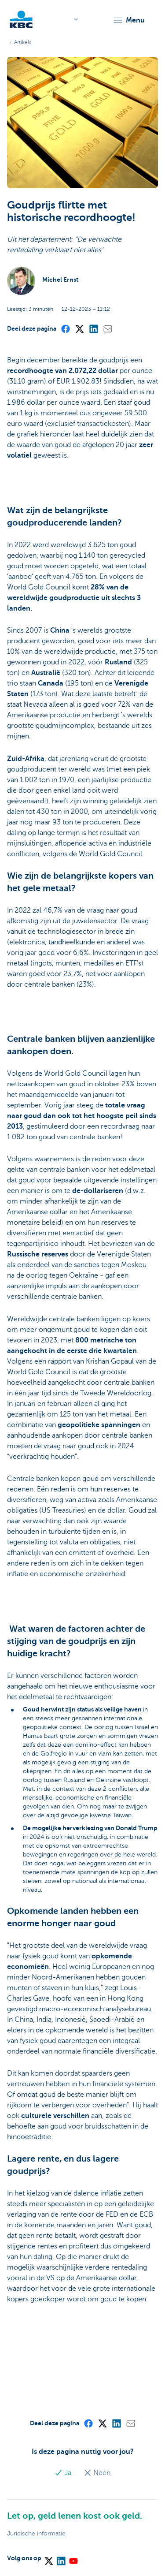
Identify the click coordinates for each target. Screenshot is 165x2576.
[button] (128, 20)
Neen (97, 2473)
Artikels (22, 42)
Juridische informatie (36, 2533)
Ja (64, 2473)
